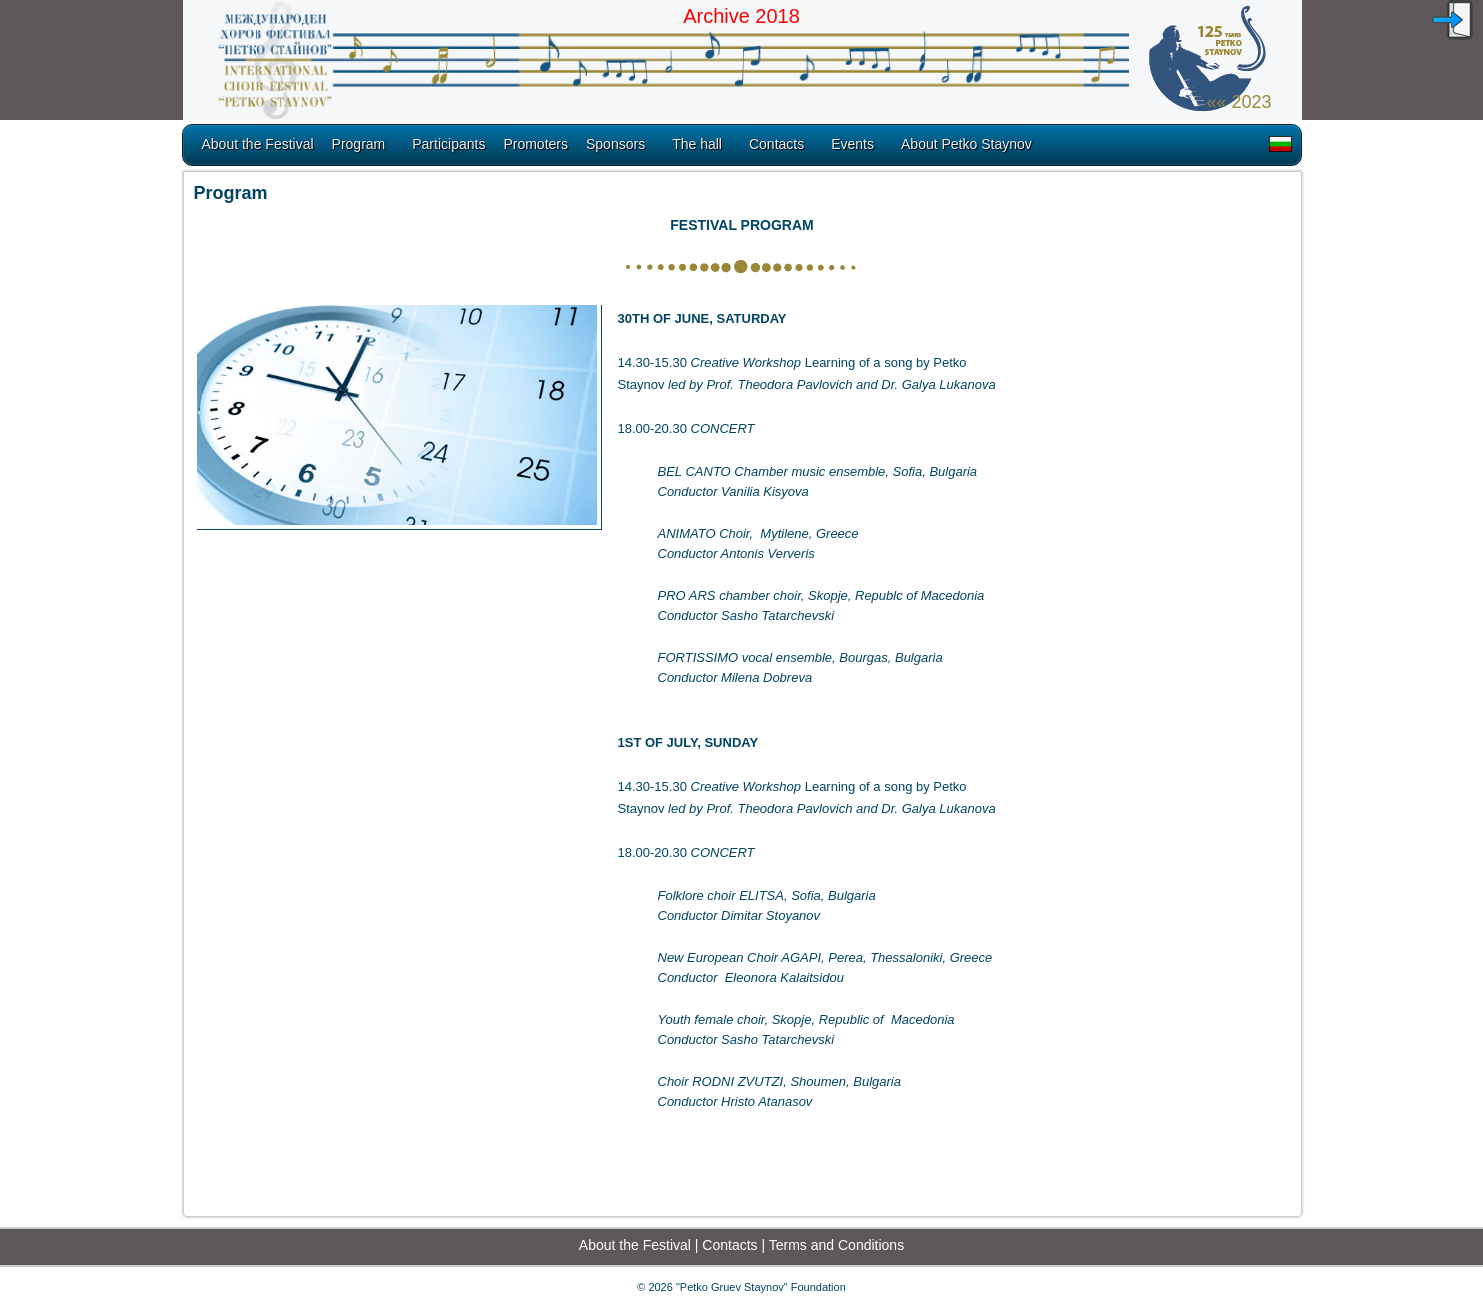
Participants (448, 144)
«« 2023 (1238, 102)
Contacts (776, 144)
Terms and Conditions (836, 1245)
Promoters (535, 144)
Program (359, 144)
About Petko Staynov (966, 144)
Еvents (852, 144)
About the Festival (258, 144)
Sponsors (615, 144)
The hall (697, 144)
